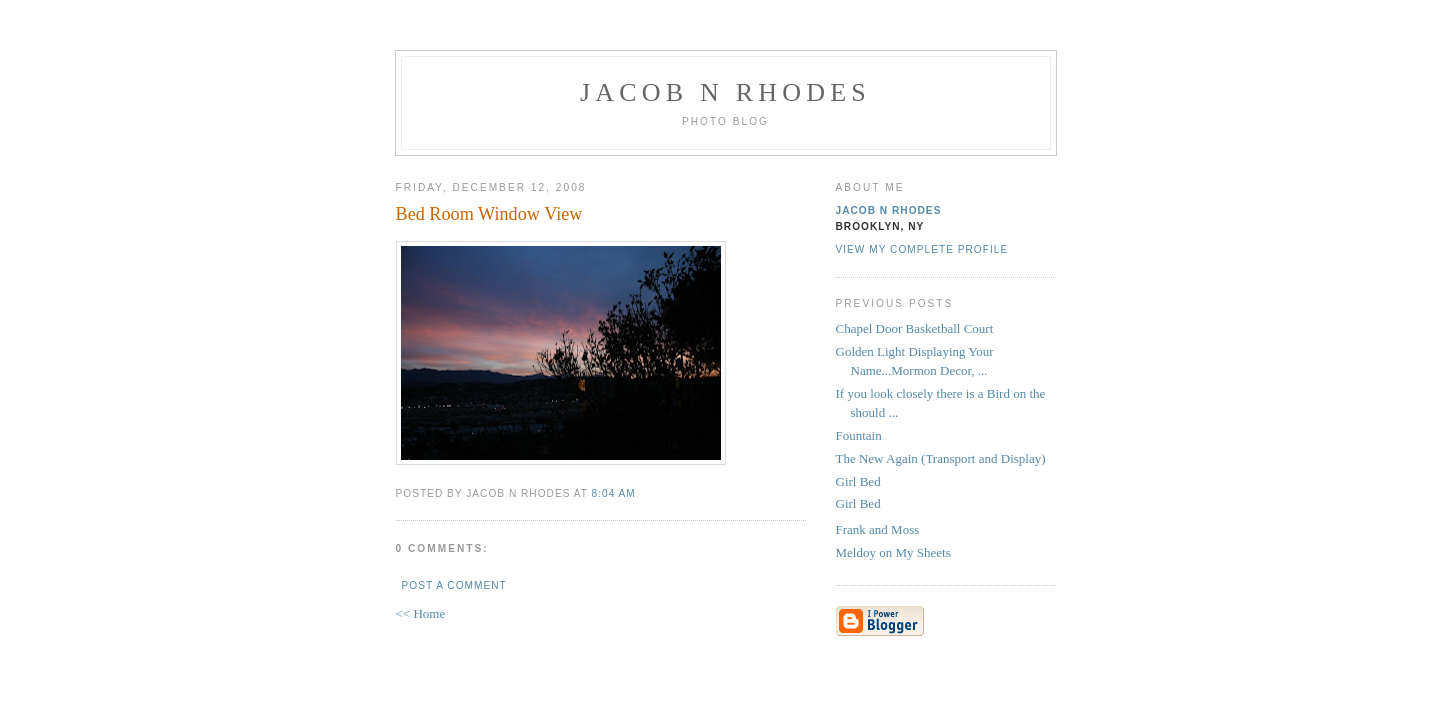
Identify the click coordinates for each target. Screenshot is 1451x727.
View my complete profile (922, 249)
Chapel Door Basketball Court (915, 328)
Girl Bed (858, 481)
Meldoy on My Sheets (893, 552)
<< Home (421, 613)
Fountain (859, 435)
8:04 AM (614, 493)
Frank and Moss (878, 529)
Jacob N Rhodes (725, 92)
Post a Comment (454, 585)
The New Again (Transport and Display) (941, 458)
